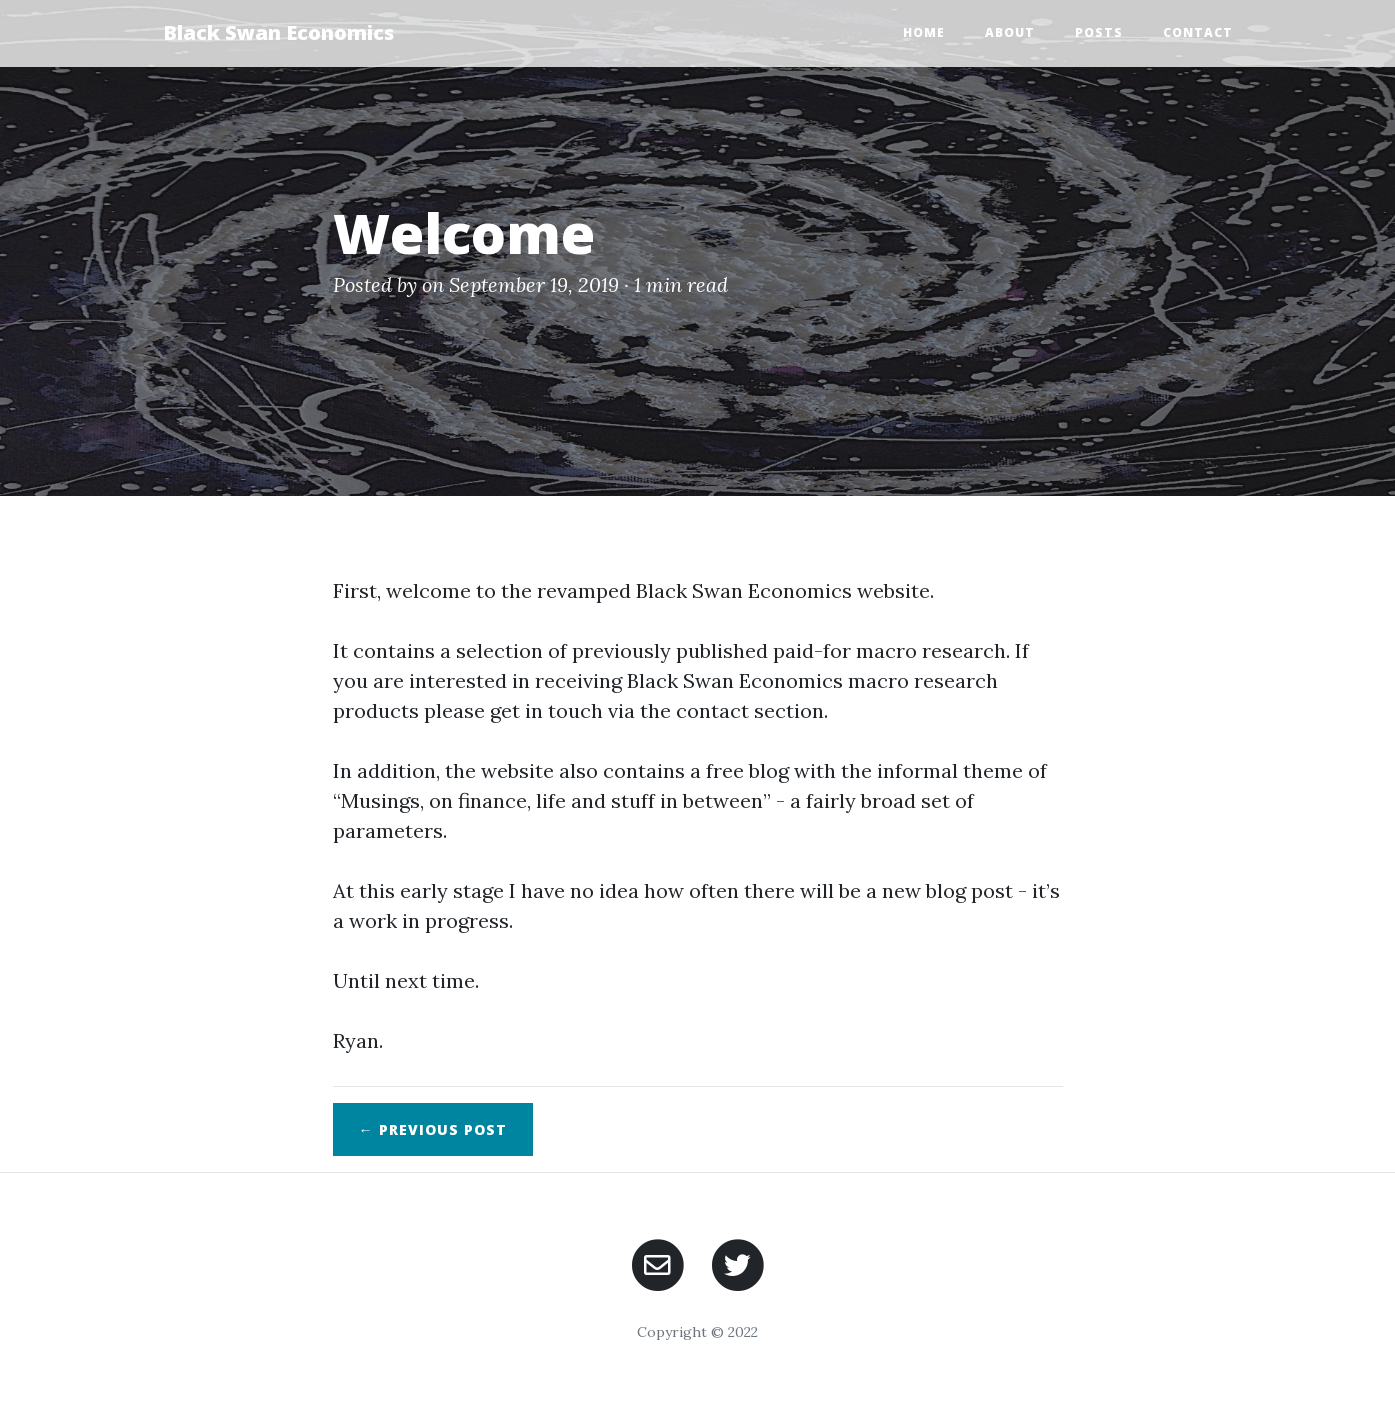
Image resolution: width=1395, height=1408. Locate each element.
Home (924, 32)
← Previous (433, 1129)
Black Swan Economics (278, 32)
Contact (1198, 32)
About (1010, 32)
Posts (1099, 32)
